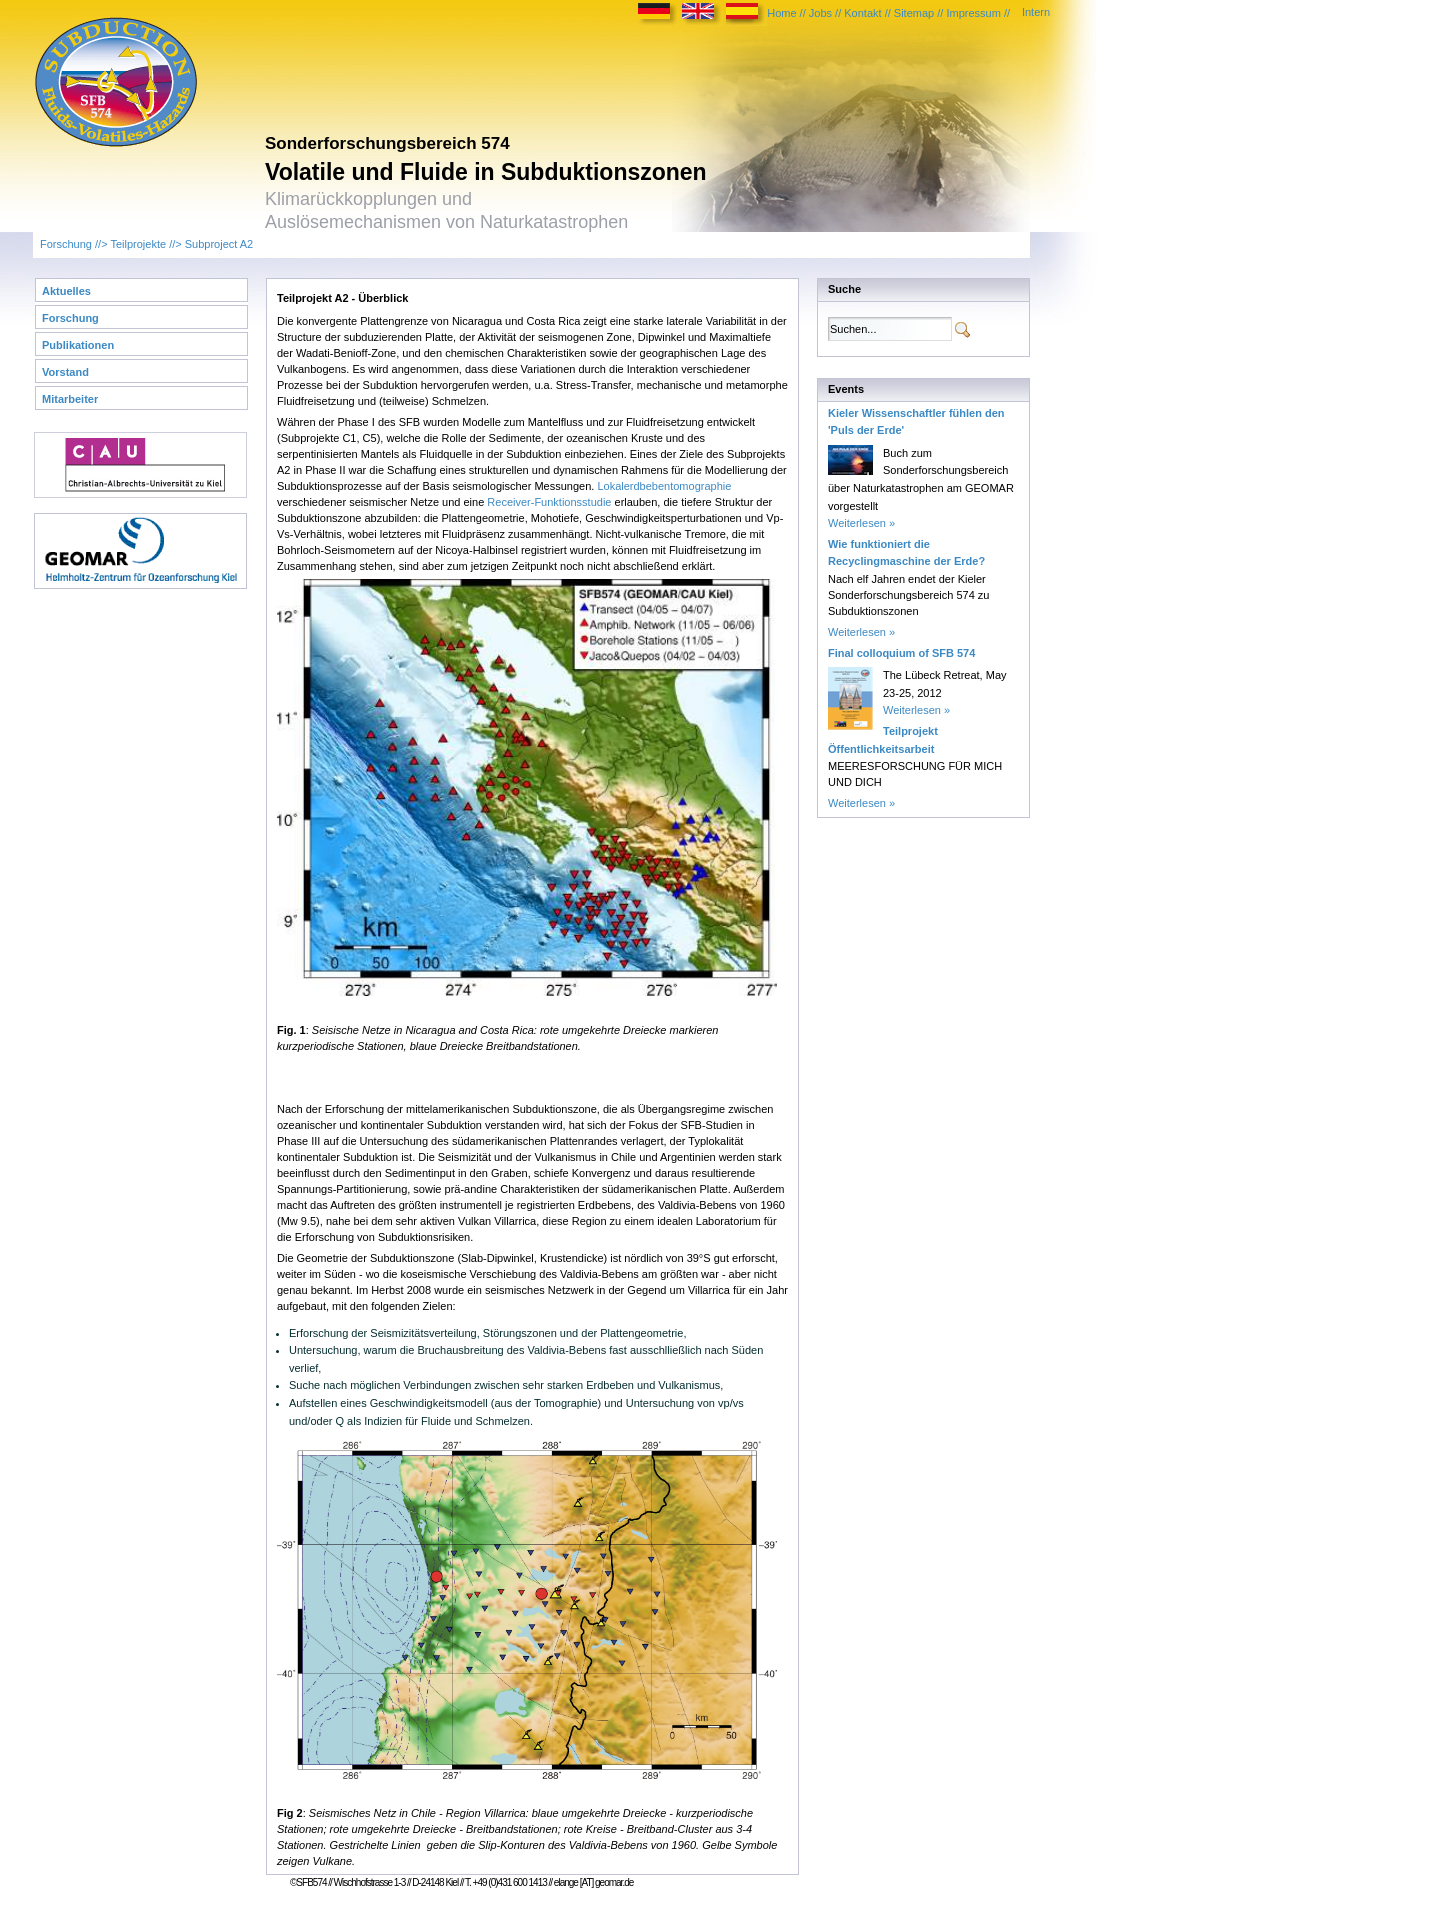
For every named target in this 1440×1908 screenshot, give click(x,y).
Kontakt (862, 13)
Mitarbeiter (70, 399)
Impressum (973, 13)
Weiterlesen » (861, 523)
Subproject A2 (219, 244)
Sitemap (914, 13)
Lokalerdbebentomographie (664, 486)
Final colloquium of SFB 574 (901, 653)
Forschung (66, 244)
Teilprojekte (138, 244)
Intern (1036, 12)
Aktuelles (66, 291)
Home (781, 13)
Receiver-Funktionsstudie (549, 502)
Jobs (820, 13)
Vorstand (65, 372)
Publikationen (78, 345)
